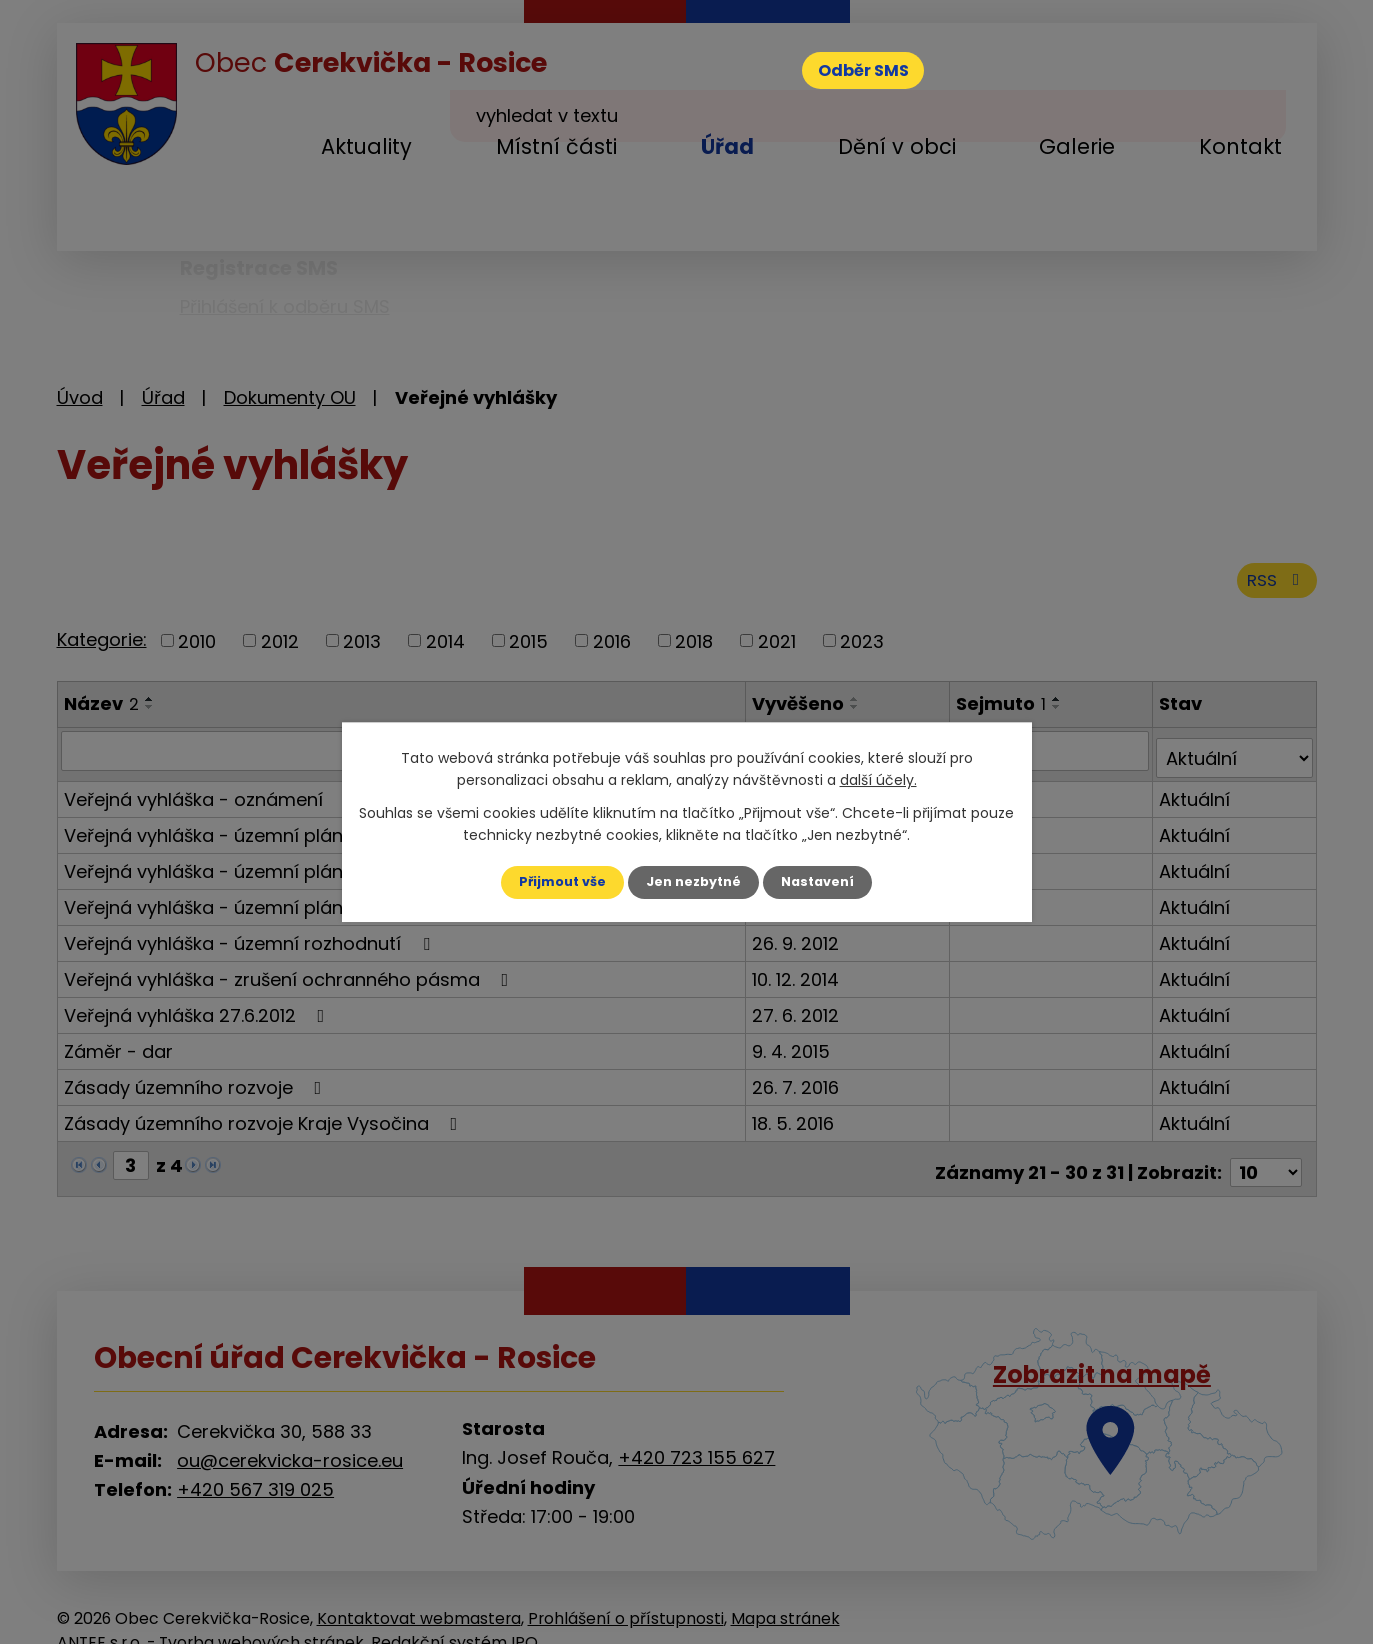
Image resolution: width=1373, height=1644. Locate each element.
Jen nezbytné (694, 882)
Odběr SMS (880, 74)
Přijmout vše (554, 882)
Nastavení (827, 882)
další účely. (878, 779)
